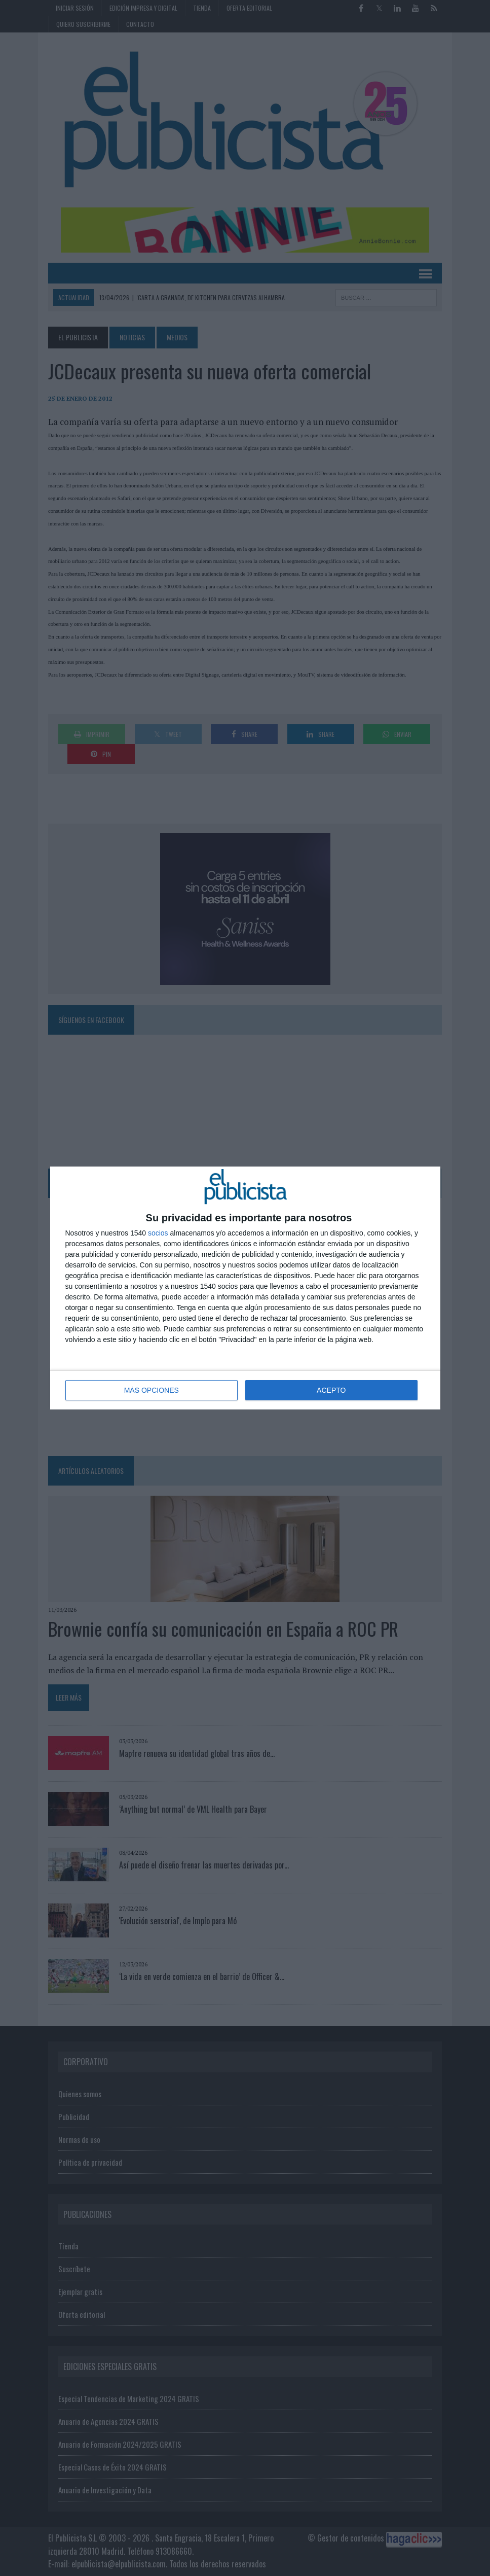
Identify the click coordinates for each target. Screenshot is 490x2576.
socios (158, 1233)
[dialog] (245, 1288)
